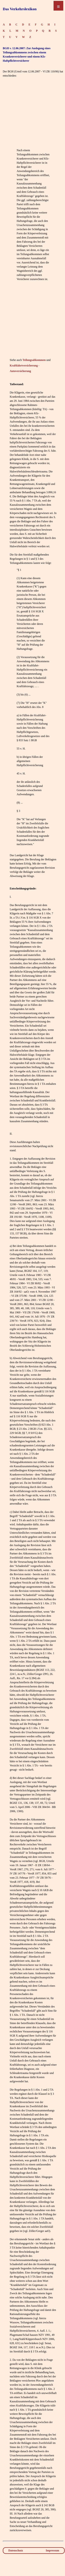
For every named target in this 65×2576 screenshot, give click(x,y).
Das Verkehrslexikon (20, 9)
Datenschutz (15, 2550)
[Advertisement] (32, 113)
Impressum (52, 2550)
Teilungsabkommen (34, 359)
